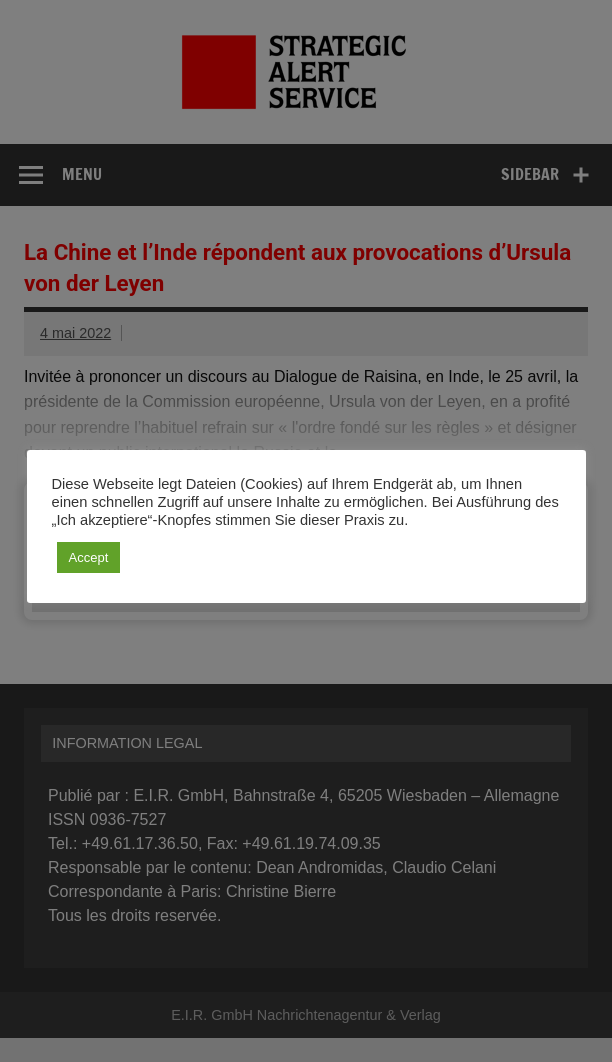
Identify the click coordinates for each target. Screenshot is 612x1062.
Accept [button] (89, 557)
